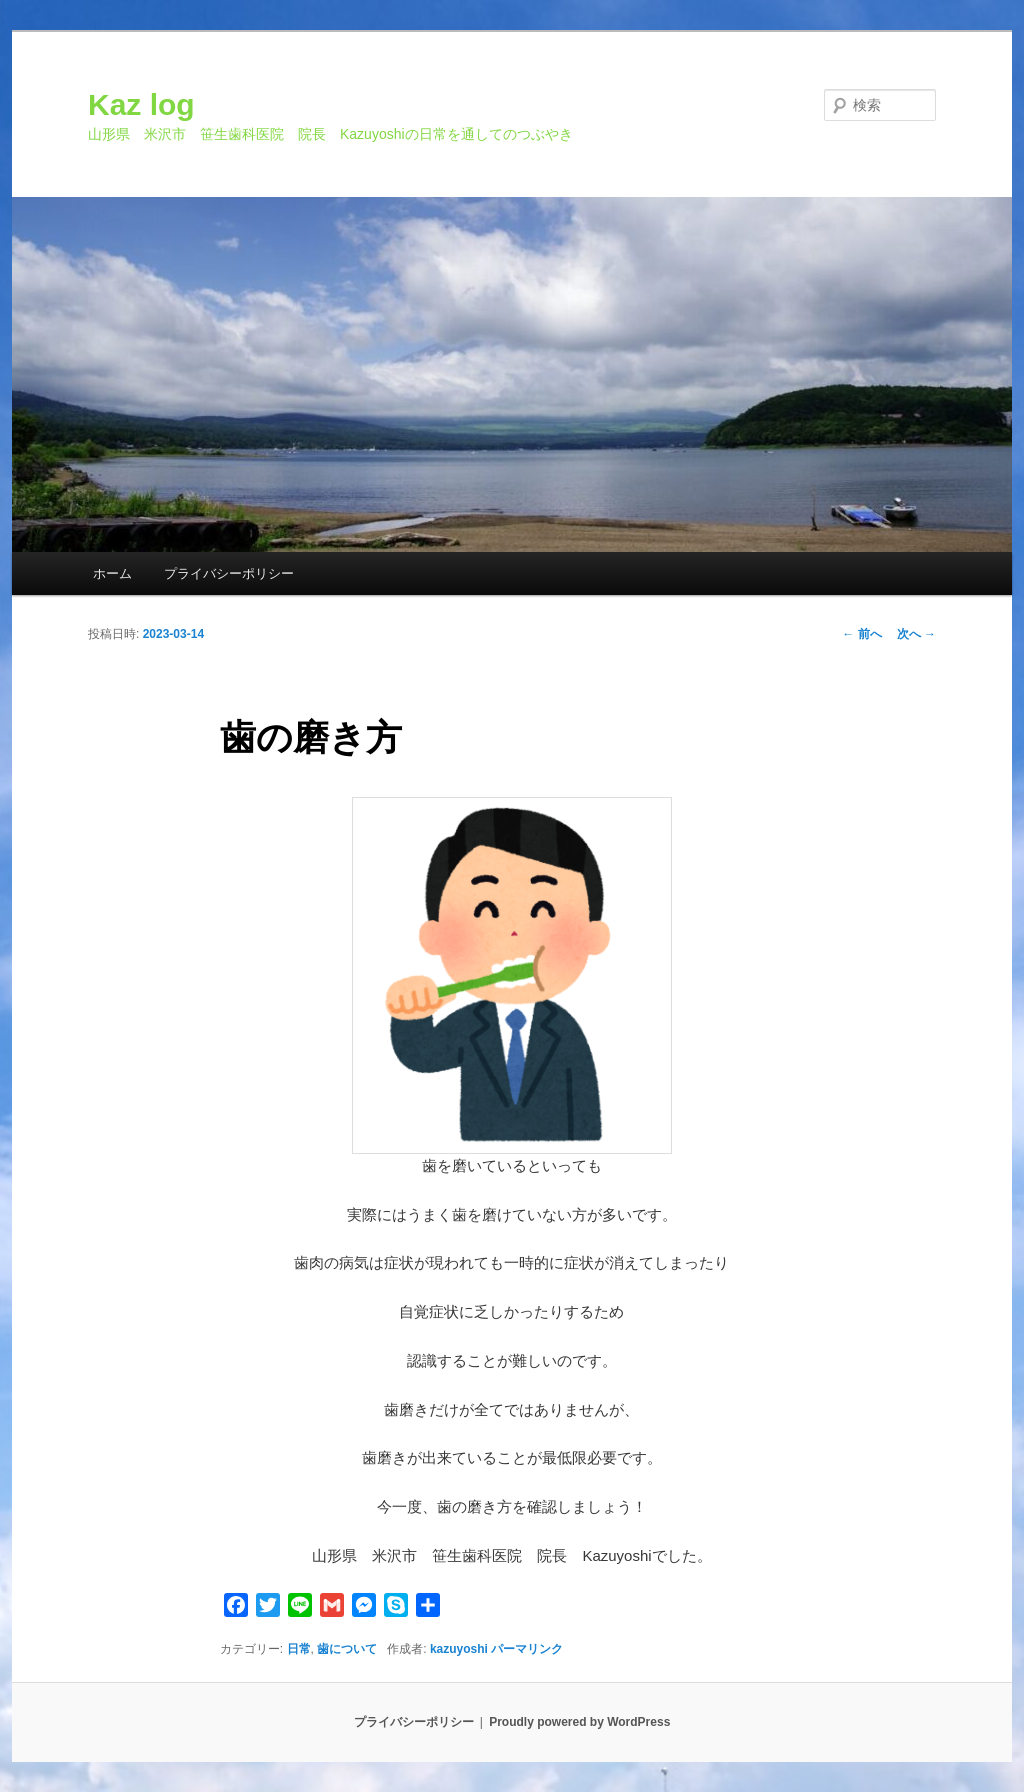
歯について (347, 1649)
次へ (916, 634)
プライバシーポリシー (229, 573)
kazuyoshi (459, 1649)
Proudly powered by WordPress (579, 1722)
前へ (861, 634)
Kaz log (141, 104)
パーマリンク (527, 1649)
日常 (299, 1649)
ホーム (112, 573)
